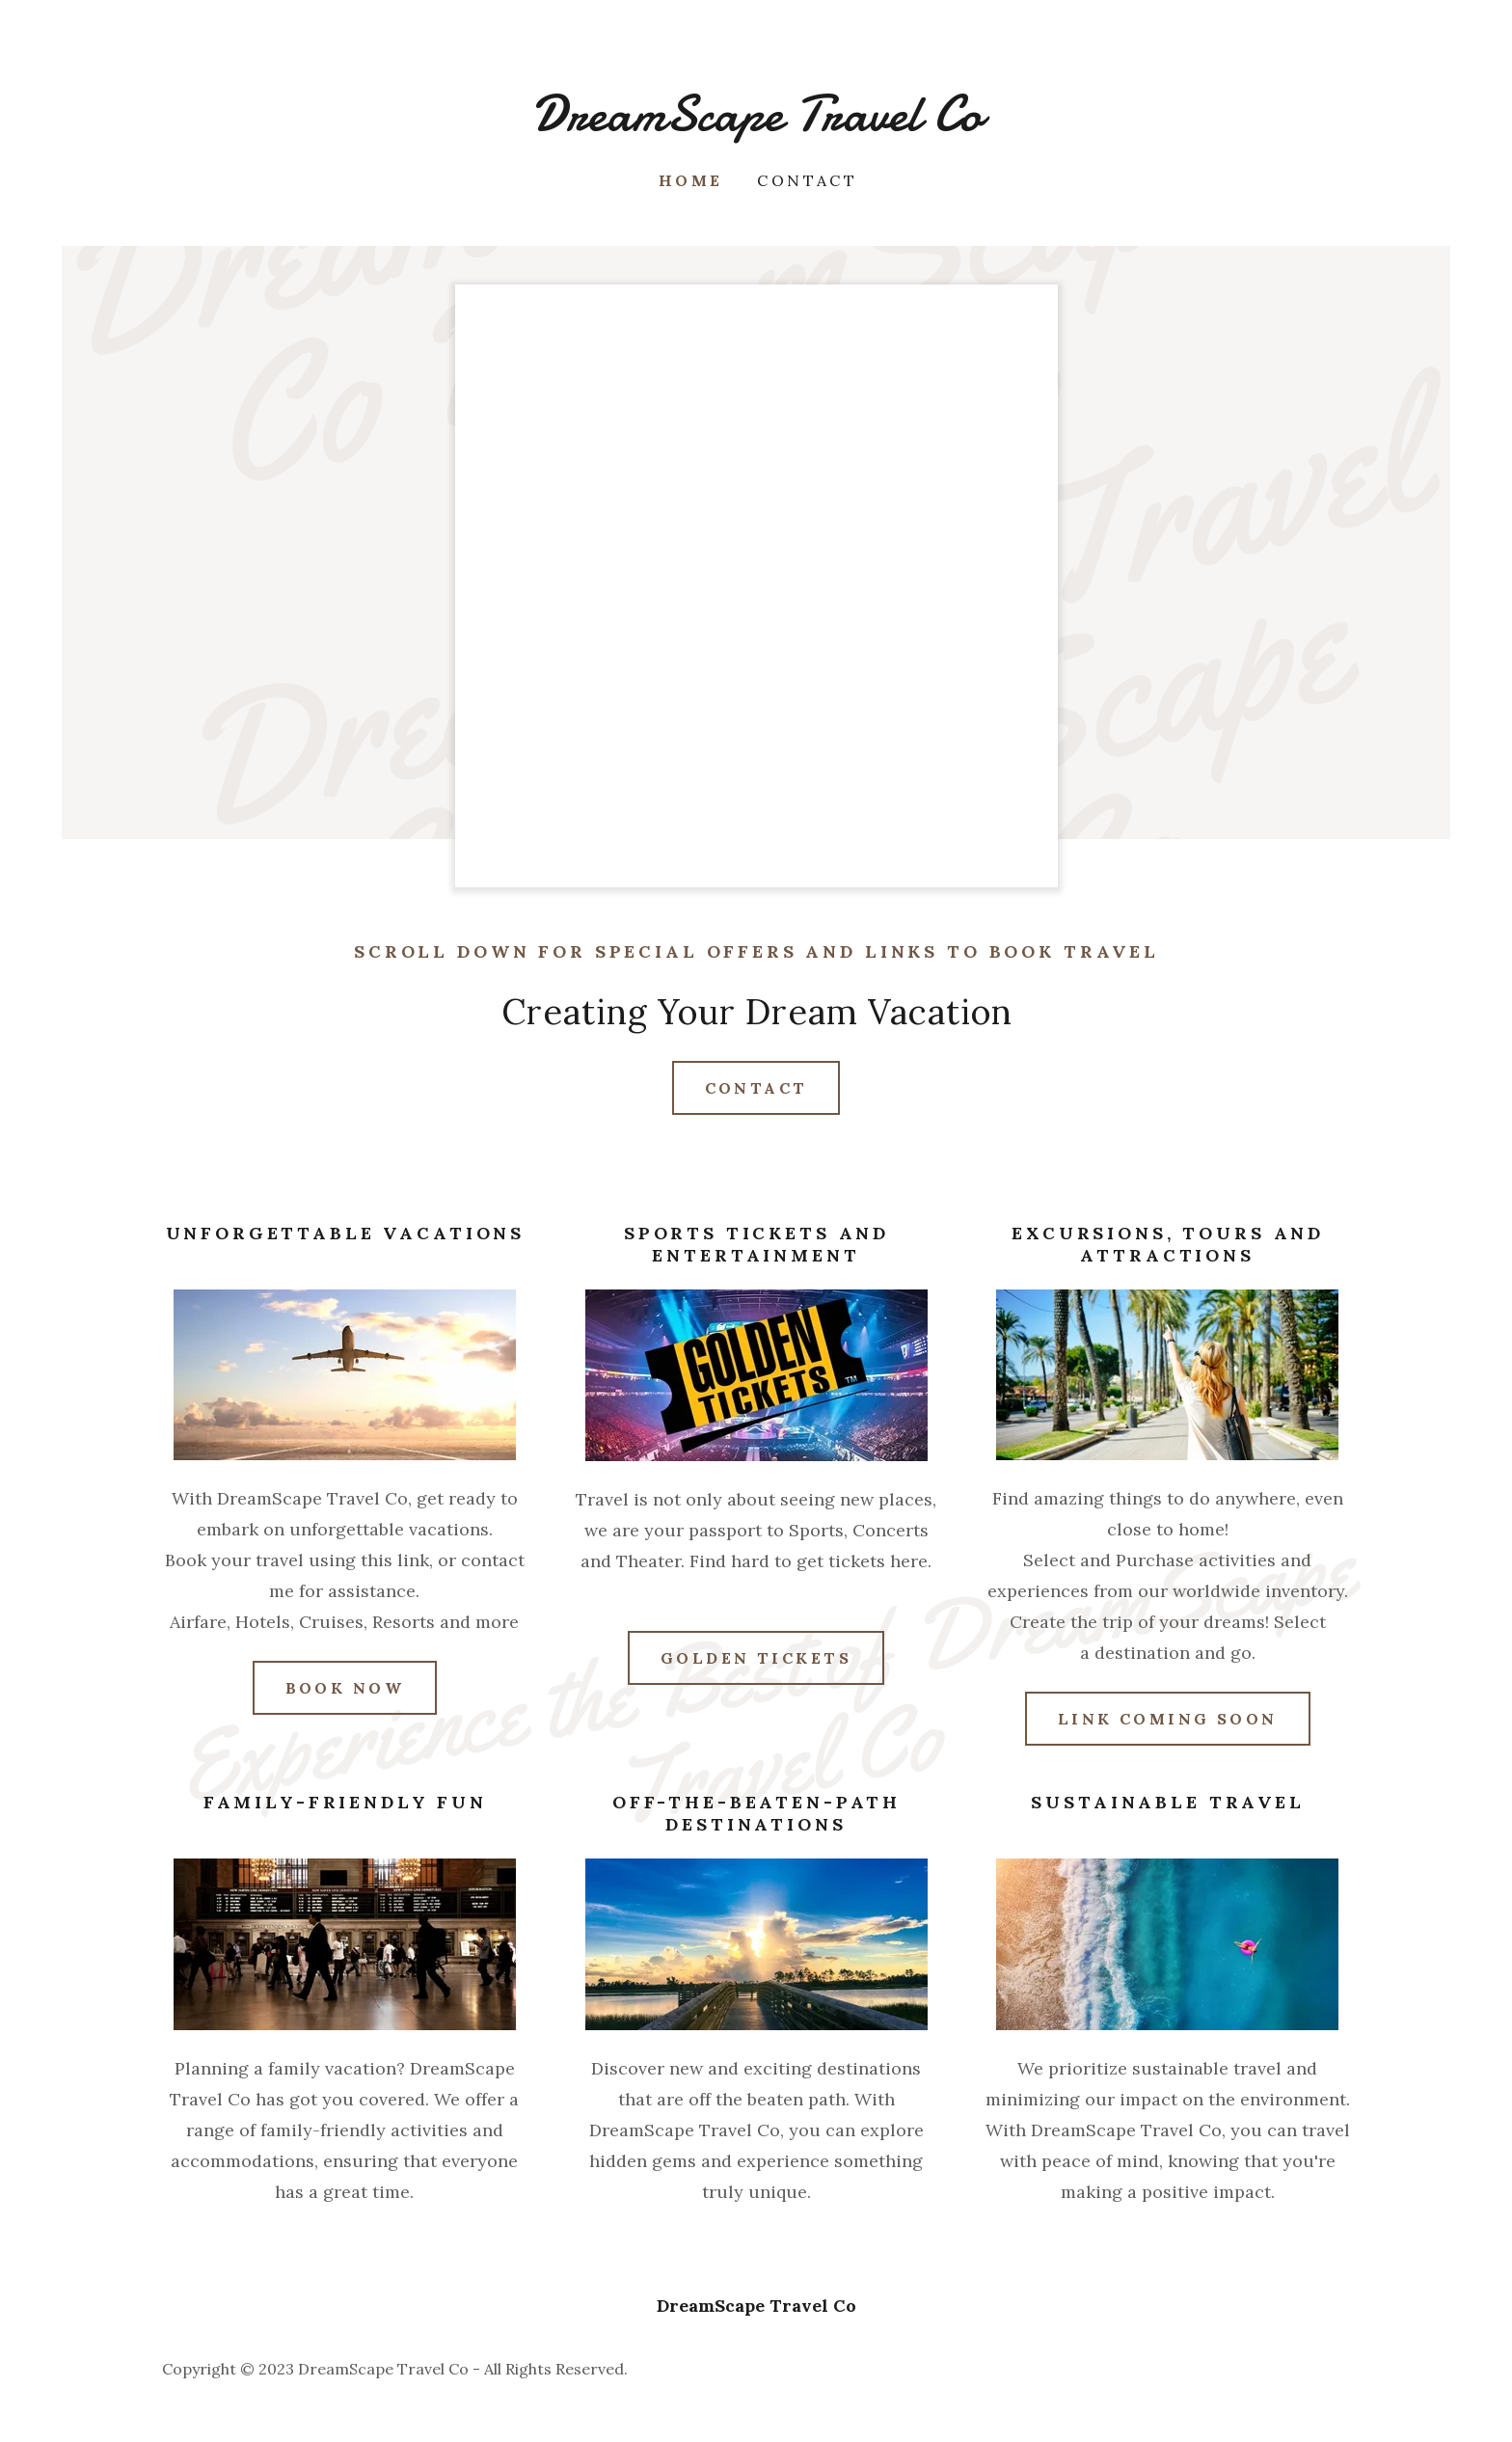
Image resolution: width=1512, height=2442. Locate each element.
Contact (756, 1088)
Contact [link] (807, 180)
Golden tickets (756, 1658)
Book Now (344, 1687)
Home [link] (691, 180)
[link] (756, 124)
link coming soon (1168, 1718)
